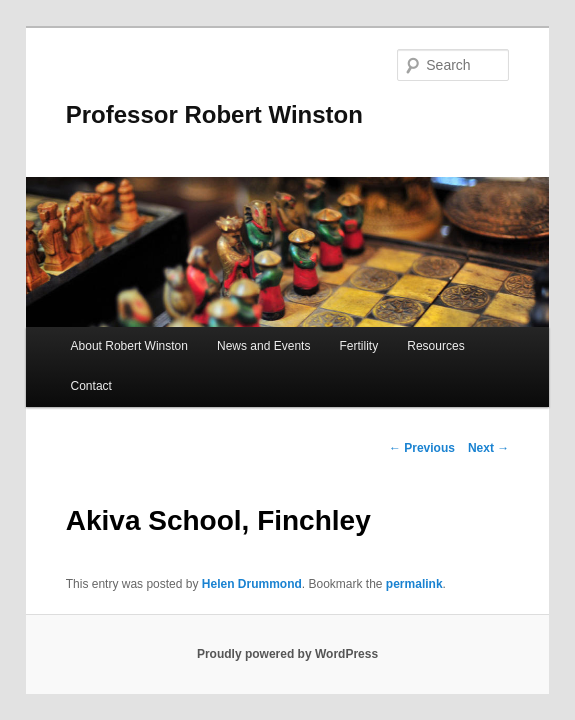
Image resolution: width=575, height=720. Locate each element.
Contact (91, 386)
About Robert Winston (129, 346)
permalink (414, 584)
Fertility (359, 346)
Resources (435, 346)
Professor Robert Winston (214, 114)
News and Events (263, 346)
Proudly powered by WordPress (287, 654)
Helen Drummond (252, 584)
